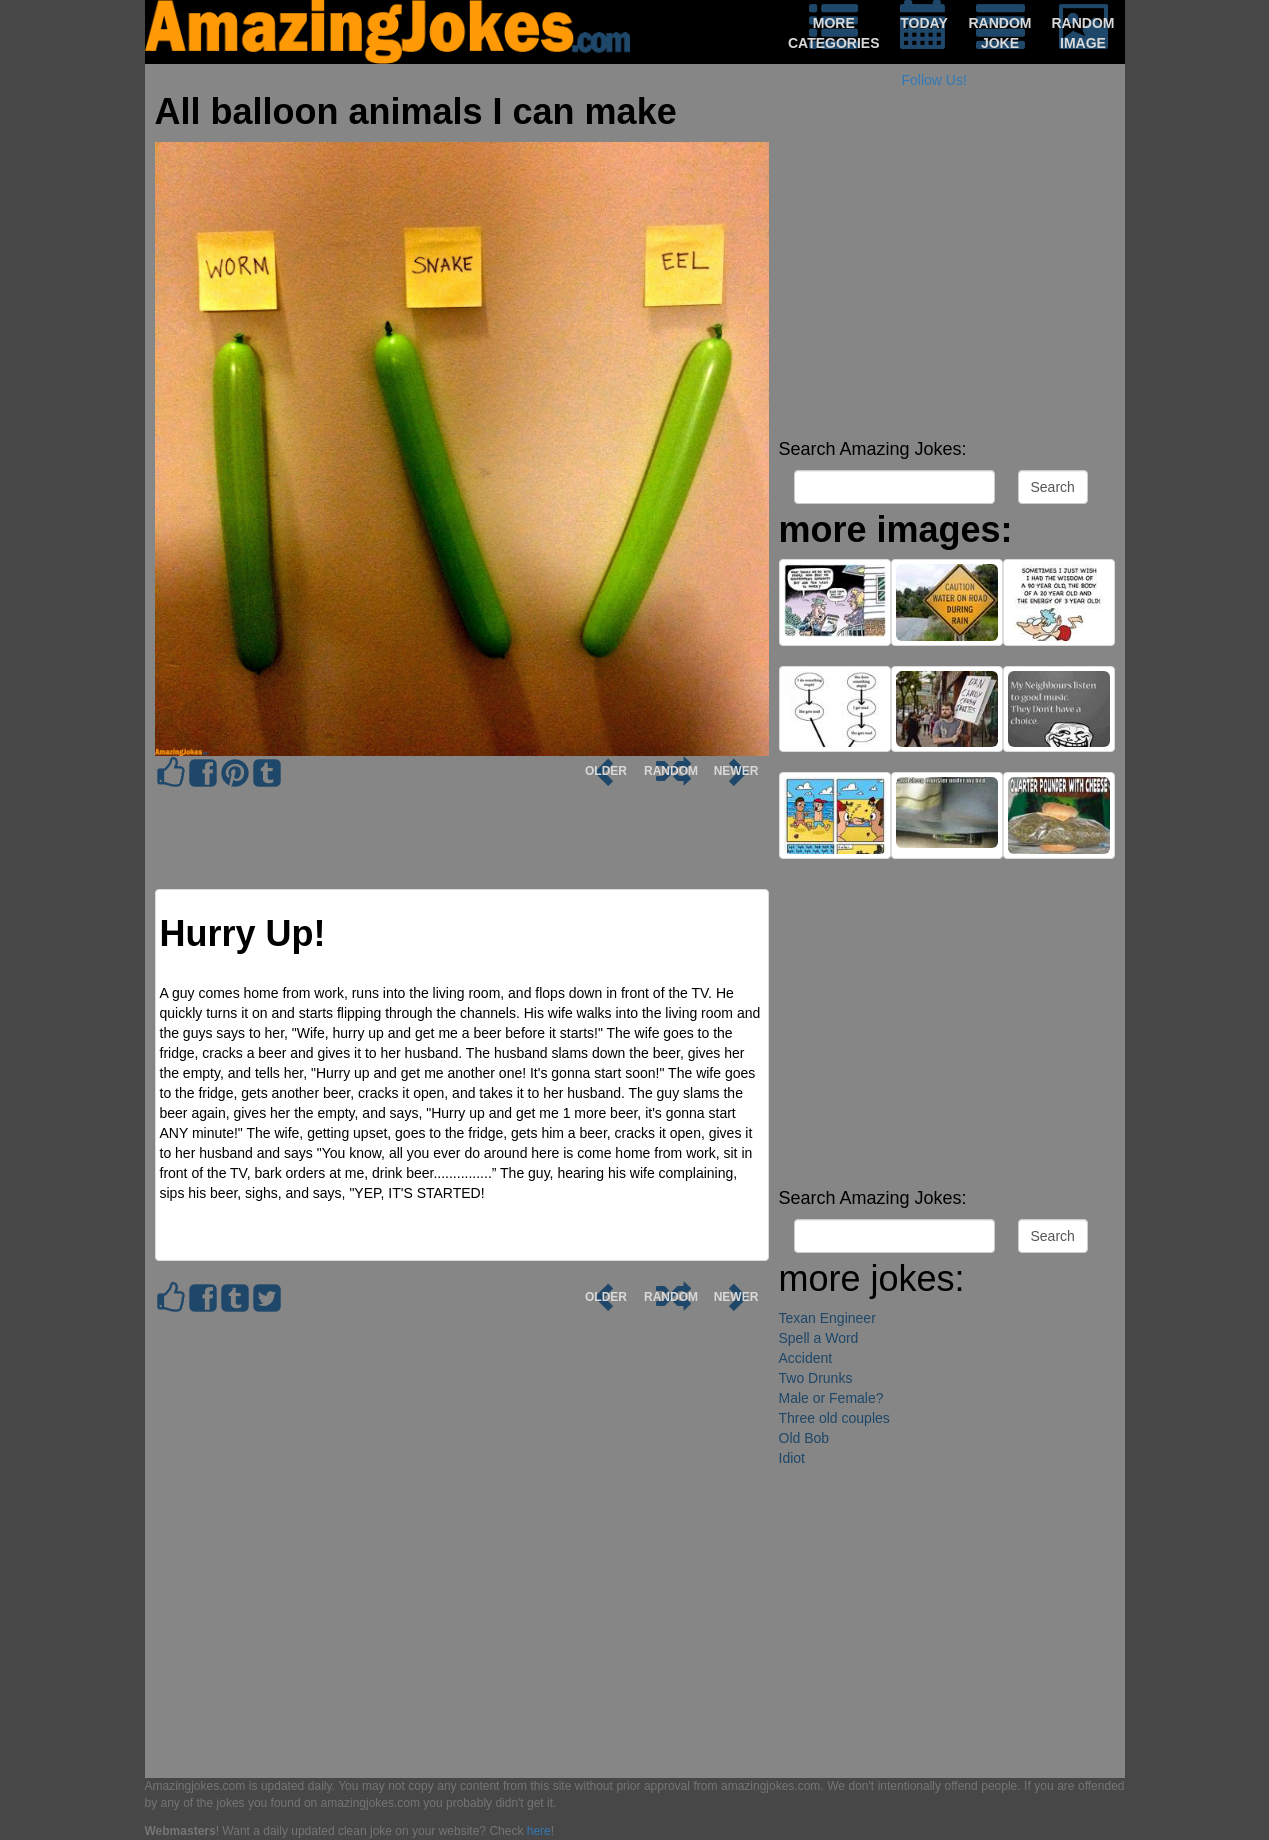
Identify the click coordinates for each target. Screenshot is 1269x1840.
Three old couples (834, 1418)
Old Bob (804, 1438)
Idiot (792, 1458)
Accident (806, 1358)
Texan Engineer (827, 1318)
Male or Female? (831, 1398)
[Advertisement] (947, 290)
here (539, 1831)
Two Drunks (816, 1378)
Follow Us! (934, 80)
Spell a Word (819, 1338)
